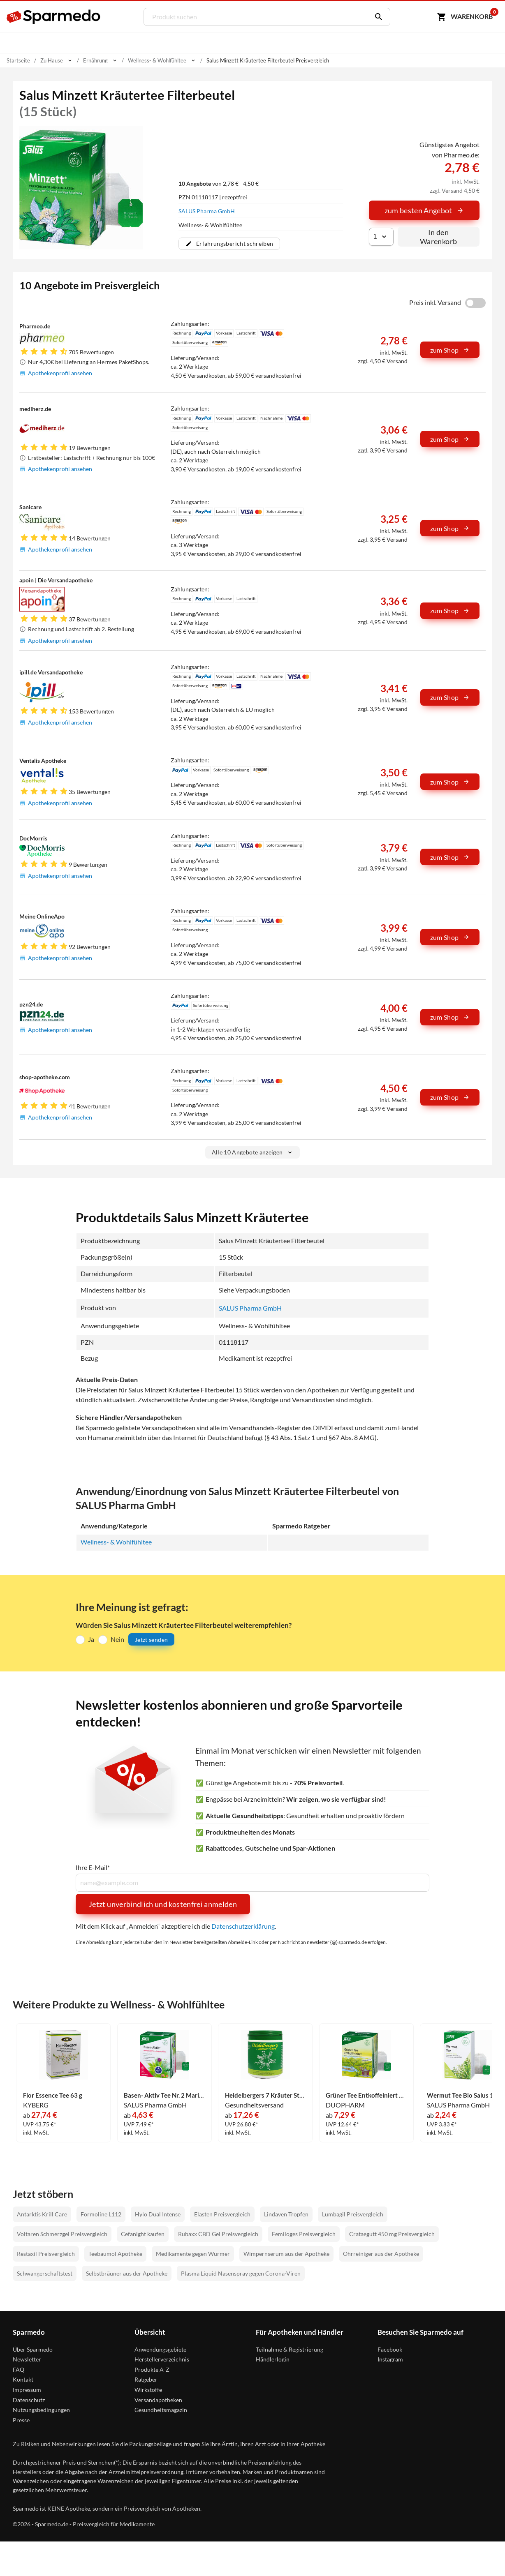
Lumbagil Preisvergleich (352, 2214)
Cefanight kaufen (142, 2234)
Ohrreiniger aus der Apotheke (381, 2254)
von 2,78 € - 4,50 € (218, 183)
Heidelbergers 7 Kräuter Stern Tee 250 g (265, 2095)
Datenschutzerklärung (243, 1926)
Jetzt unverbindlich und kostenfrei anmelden (163, 1904)
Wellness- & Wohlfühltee (116, 1542)
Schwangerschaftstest (44, 2273)
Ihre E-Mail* (93, 1867)
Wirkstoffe (148, 2390)
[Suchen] (377, 17)
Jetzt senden (151, 1639)
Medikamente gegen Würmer (193, 2254)
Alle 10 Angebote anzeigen (253, 1152)
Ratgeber (146, 2379)
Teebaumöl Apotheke (115, 2254)
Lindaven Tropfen (286, 2214)
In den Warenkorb (438, 237)
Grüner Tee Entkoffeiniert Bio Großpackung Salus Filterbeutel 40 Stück (366, 2095)
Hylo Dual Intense (158, 2214)
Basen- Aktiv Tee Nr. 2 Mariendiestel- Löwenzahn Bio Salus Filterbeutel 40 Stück (164, 2095)
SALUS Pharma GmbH (206, 211)
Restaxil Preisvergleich (46, 2254)
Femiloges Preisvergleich (304, 2234)
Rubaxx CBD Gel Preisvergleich (218, 2234)
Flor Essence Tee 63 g (54, 2095)
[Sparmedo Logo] (54, 17)
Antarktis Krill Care (42, 2214)
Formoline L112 (101, 2214)
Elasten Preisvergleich (222, 2214)
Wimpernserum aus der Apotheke (286, 2254)
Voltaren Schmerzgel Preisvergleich (62, 2234)
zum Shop (450, 350)
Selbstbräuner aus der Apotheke (126, 2273)
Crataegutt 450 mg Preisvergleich (392, 2234)
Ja (91, 1639)
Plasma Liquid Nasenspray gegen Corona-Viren (241, 2273)
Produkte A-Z (151, 2369)
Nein (117, 1639)
